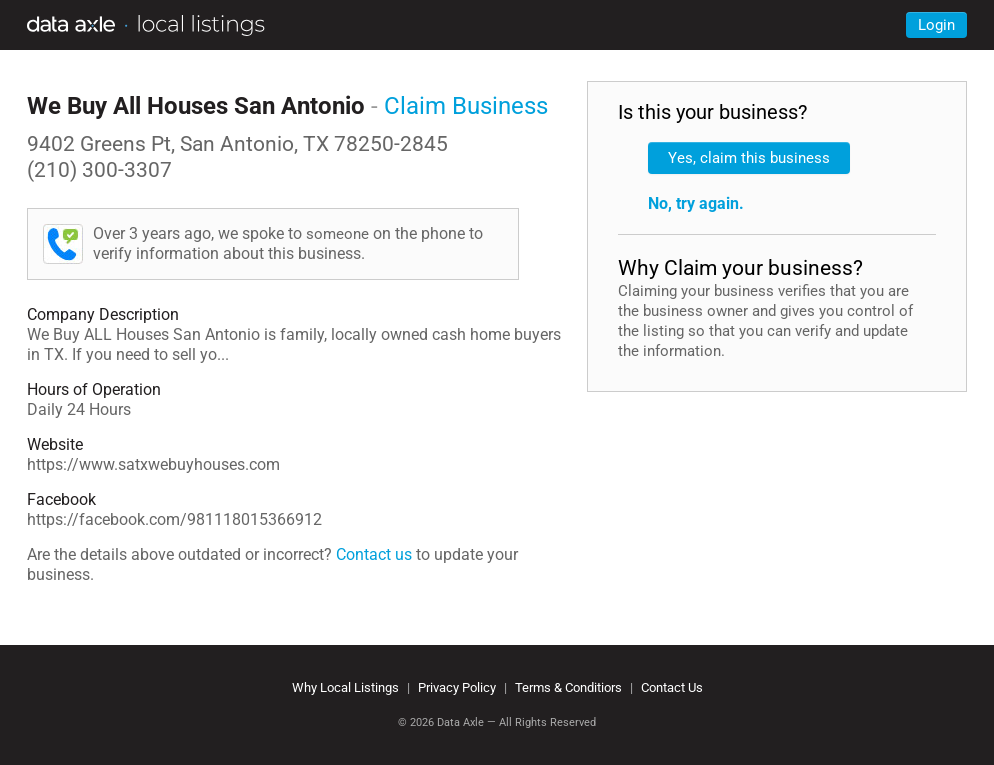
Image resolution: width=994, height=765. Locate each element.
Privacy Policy (457, 687)
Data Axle (460, 722)
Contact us (374, 554)
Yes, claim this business (749, 158)
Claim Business (466, 106)
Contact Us (672, 687)
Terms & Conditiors (568, 687)
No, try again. (696, 203)
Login (936, 25)
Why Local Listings (345, 687)
